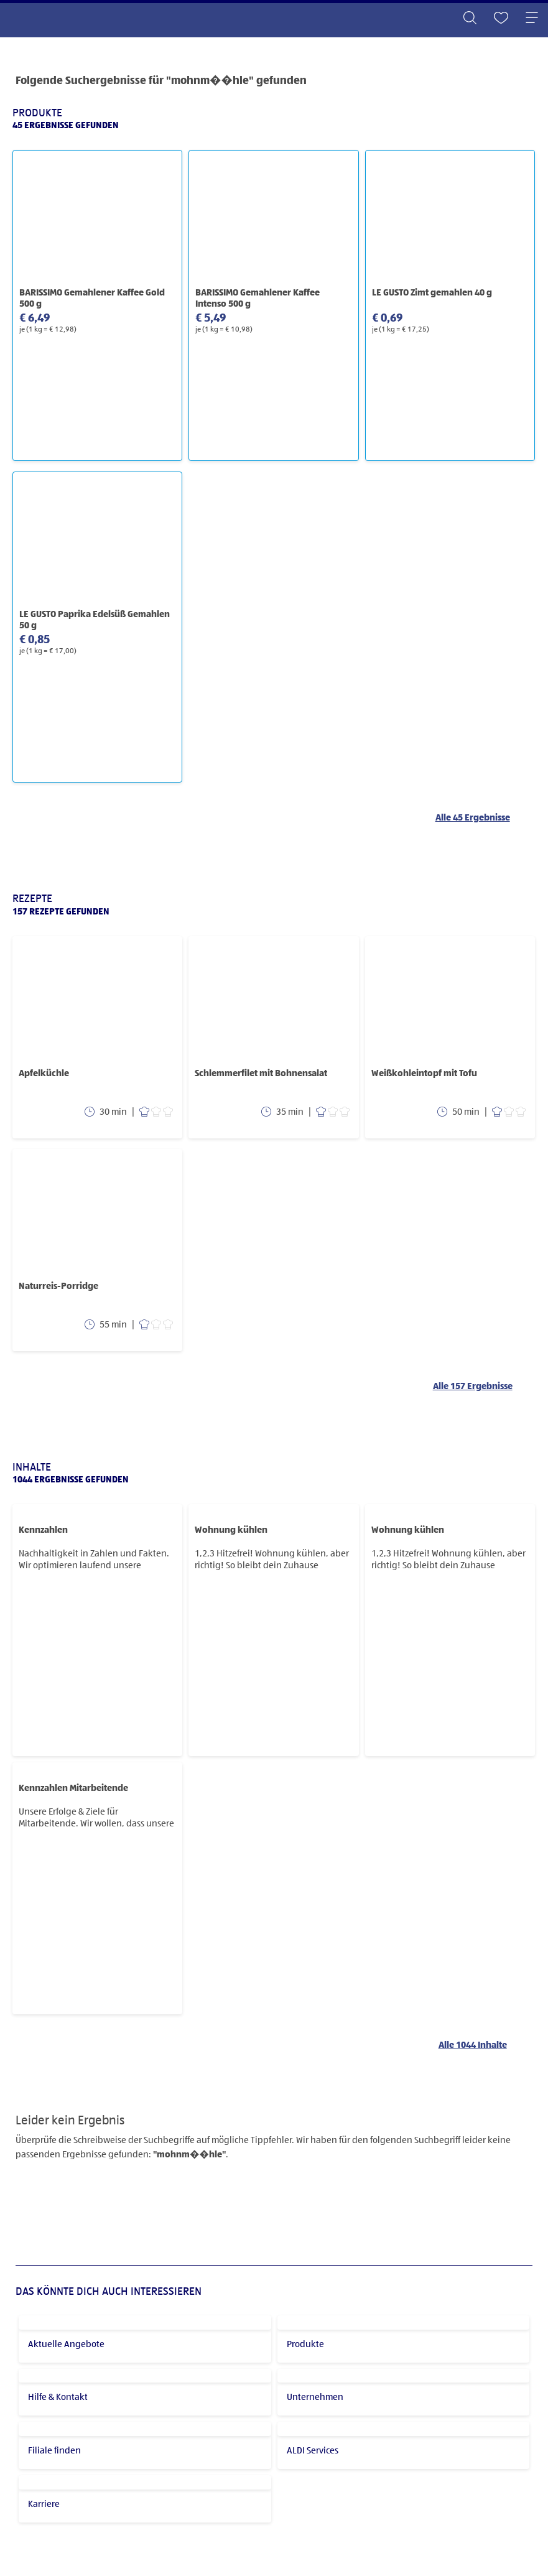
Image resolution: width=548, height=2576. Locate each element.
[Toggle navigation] (531, 18)
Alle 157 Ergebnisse (473, 1386)
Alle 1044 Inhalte (473, 2045)
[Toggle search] (469, 18)
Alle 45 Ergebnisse (472, 817)
